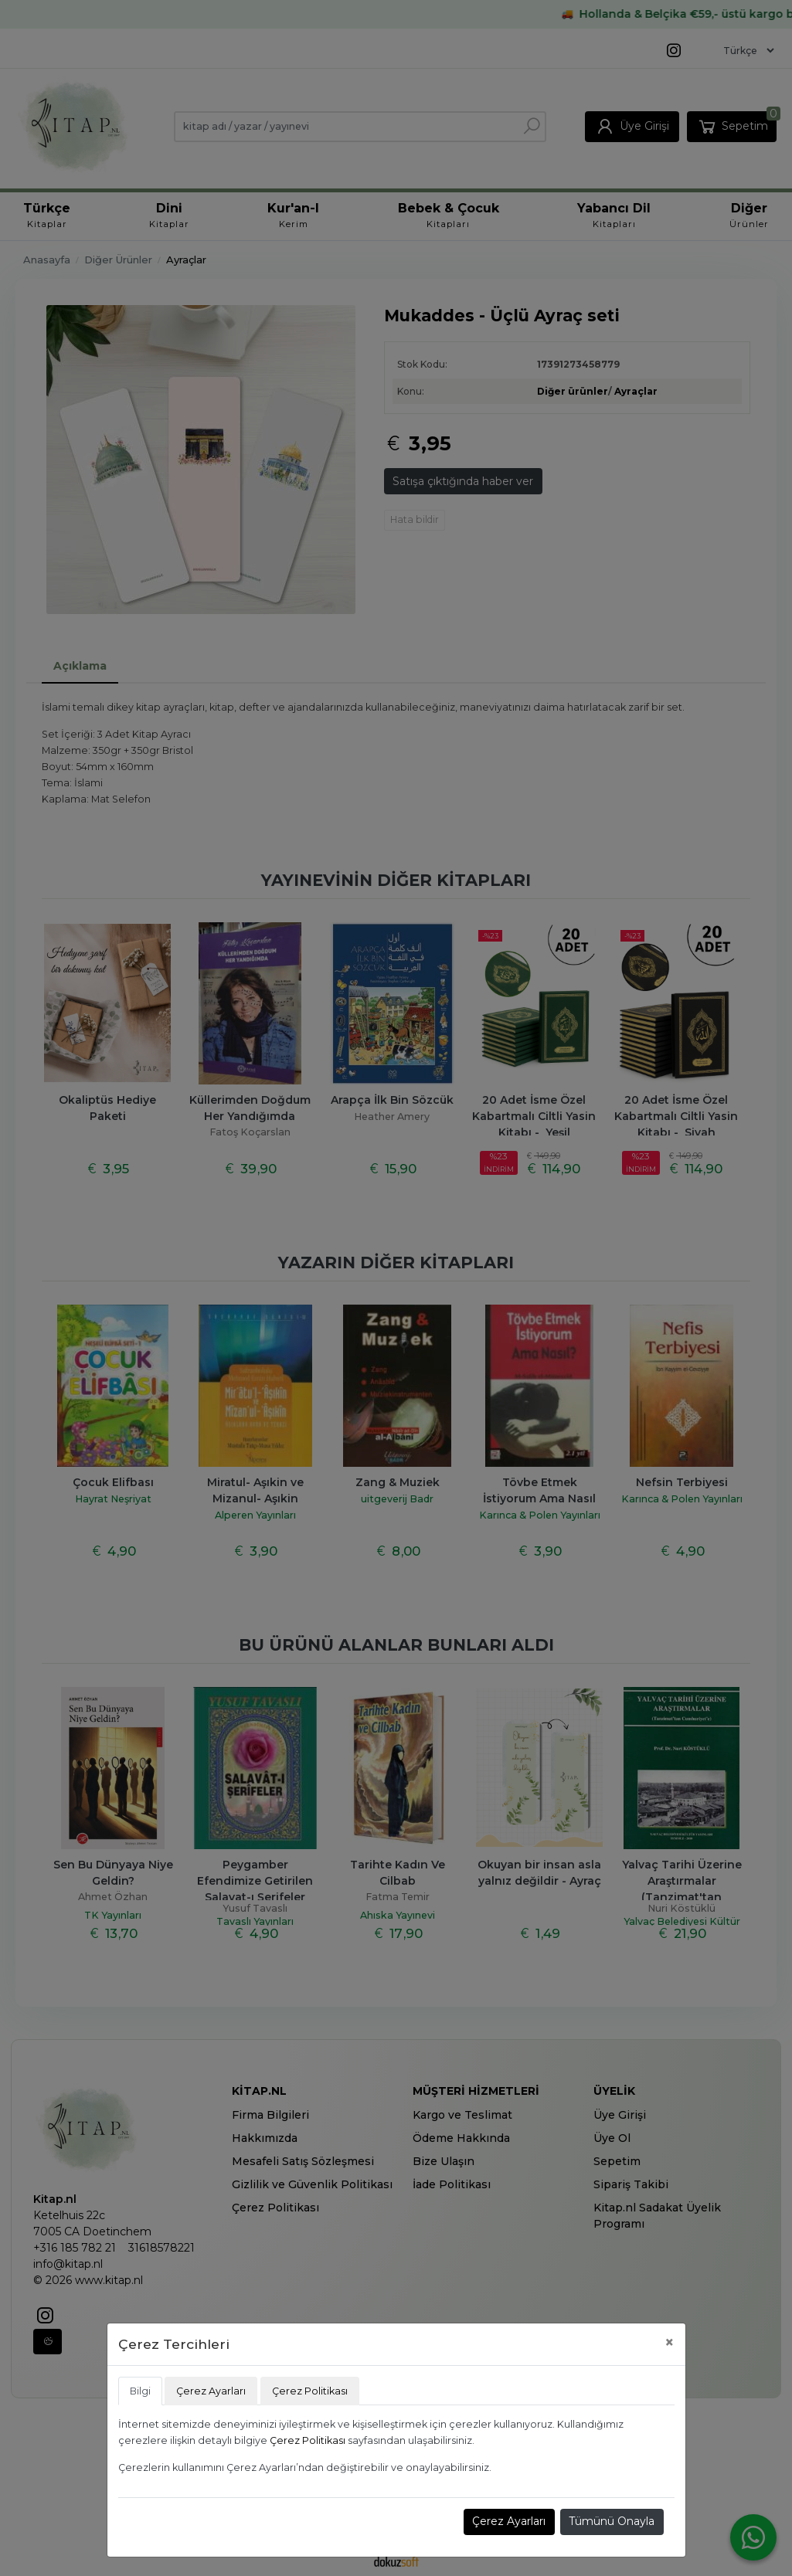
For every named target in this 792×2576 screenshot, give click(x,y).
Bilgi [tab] (140, 2391)
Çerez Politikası (307, 2440)
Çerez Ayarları (509, 2521)
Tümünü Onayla (611, 2521)
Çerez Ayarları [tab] (211, 2391)
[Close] (669, 2342)
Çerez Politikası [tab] (310, 2391)
